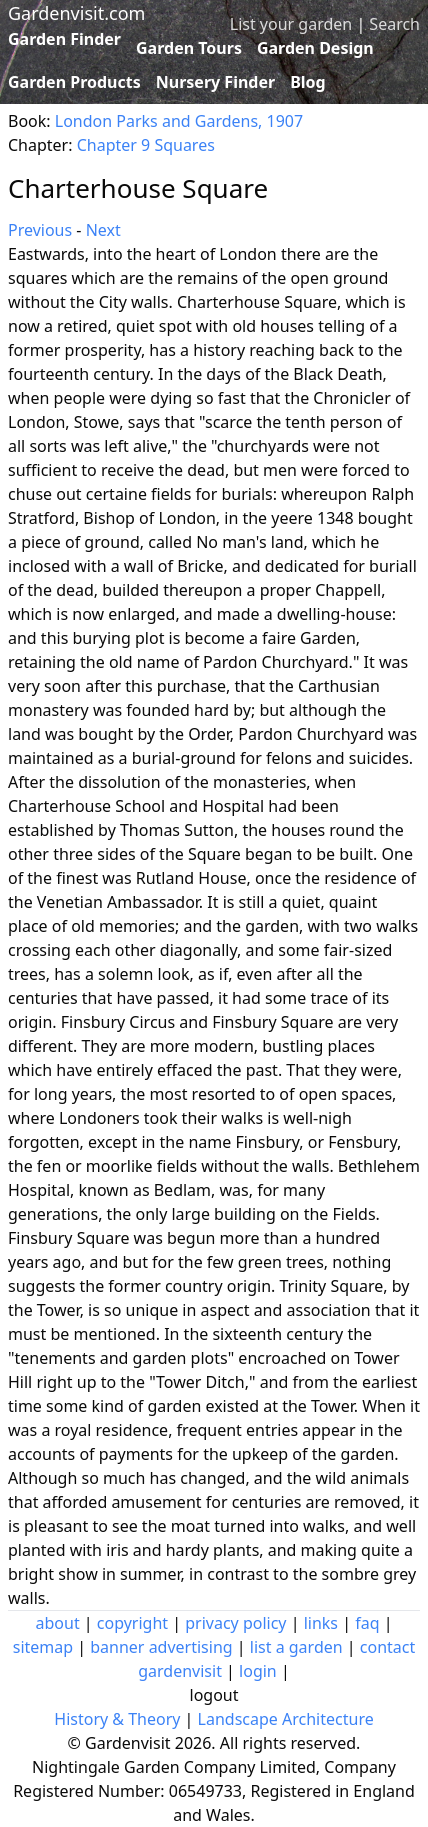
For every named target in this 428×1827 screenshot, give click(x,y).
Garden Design (315, 48)
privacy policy (235, 1623)
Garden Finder (64, 39)
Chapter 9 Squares (146, 145)
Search (394, 24)
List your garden (291, 24)
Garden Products (74, 82)
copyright (132, 1623)
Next (103, 230)
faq (367, 1623)
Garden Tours (189, 48)
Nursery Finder (215, 82)
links (321, 1623)
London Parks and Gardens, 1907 (179, 121)
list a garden (296, 1647)
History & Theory (117, 1719)
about (58, 1623)
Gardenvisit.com (76, 13)
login (258, 1671)
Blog (308, 82)
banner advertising (161, 1647)
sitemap (43, 1647)
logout (214, 1695)
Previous (40, 230)
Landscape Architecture (286, 1719)
